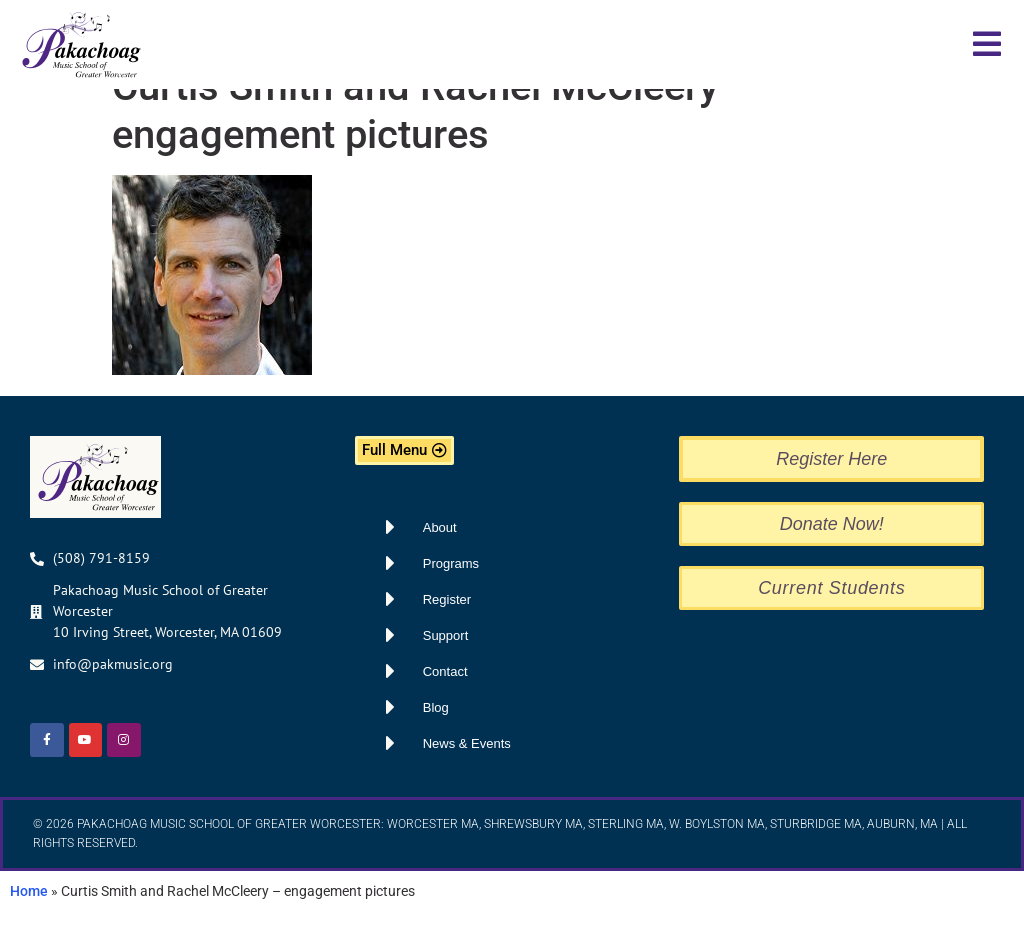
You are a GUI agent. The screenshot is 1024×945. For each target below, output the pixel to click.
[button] (986, 44)
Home (29, 925)
